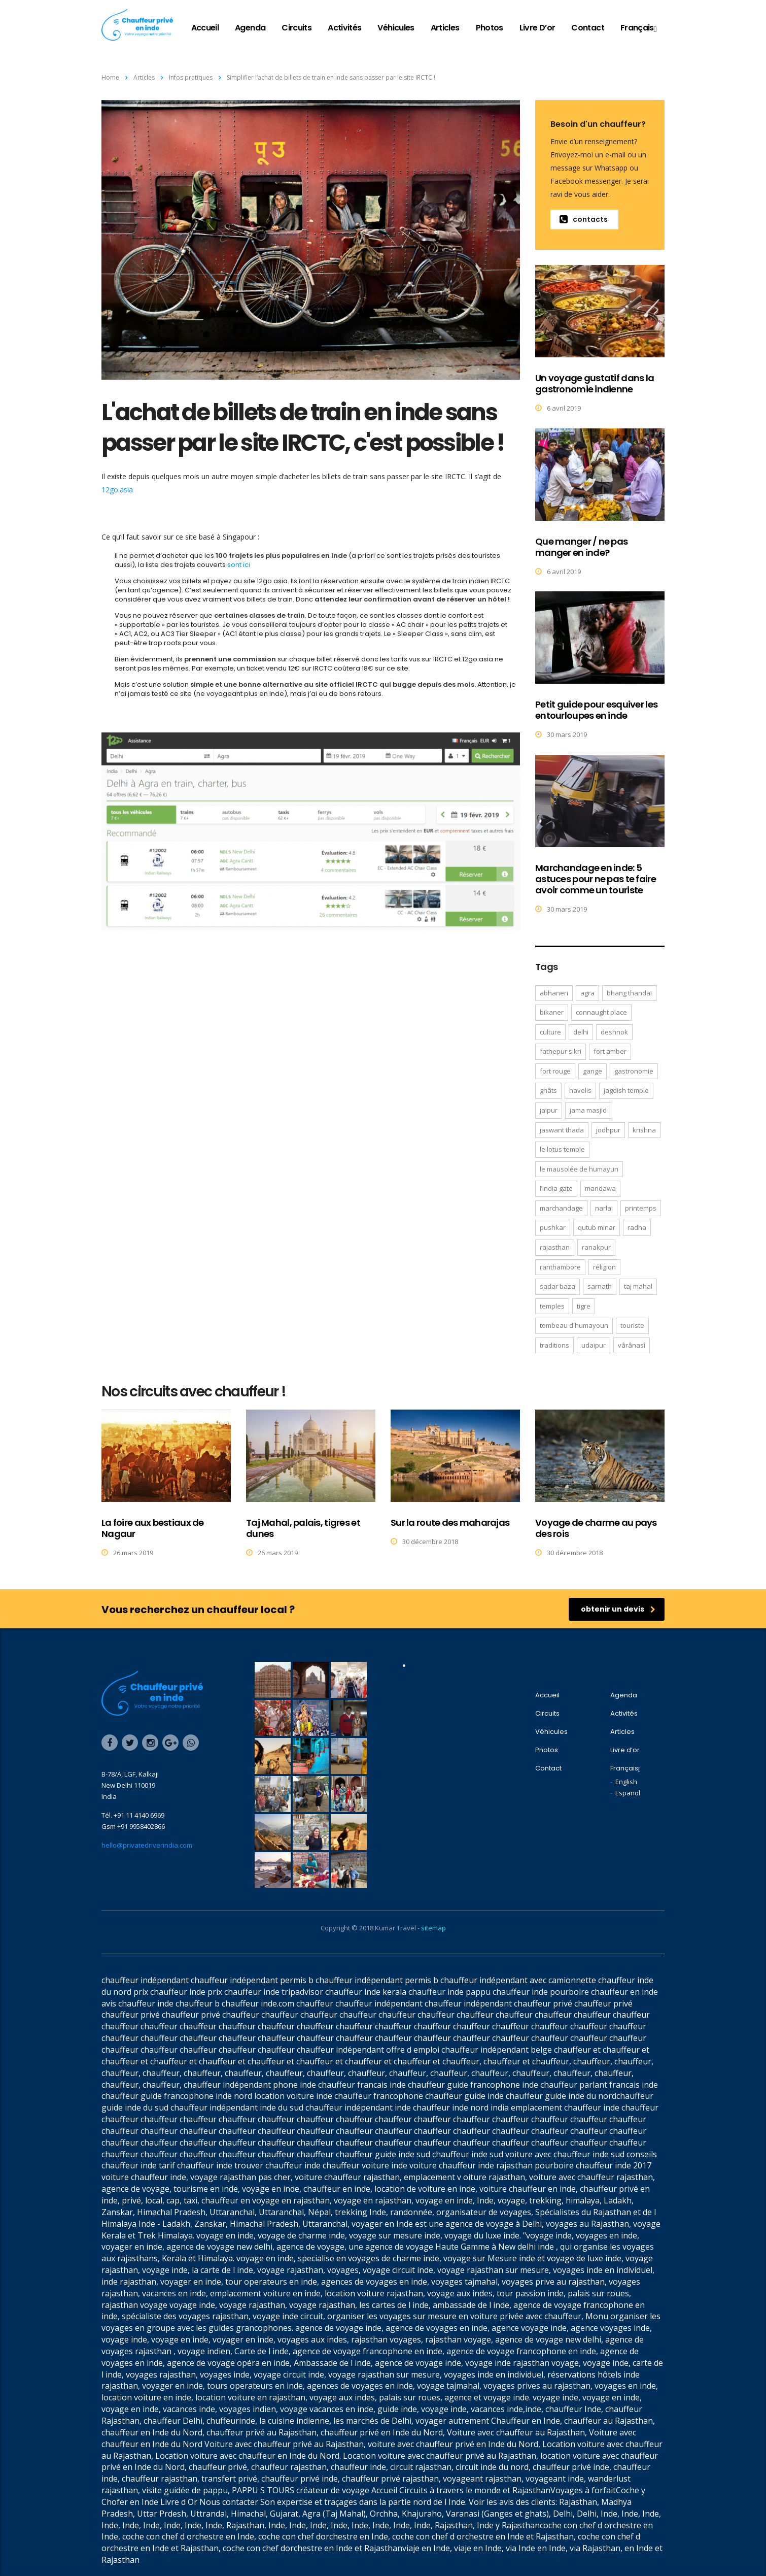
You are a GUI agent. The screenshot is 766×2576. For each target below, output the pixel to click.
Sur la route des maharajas (450, 1522)
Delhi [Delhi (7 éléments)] (580, 1031)
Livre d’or (537, 28)
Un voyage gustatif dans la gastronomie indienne (594, 383)
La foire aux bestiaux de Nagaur (152, 1528)
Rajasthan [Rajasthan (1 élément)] (555, 1247)
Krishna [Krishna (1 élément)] (644, 1129)
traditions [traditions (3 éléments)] (554, 1345)
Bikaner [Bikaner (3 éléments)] (552, 1012)
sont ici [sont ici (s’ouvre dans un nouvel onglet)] (238, 565)
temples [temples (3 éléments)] (552, 1306)
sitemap (433, 1927)
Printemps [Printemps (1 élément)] (640, 1208)
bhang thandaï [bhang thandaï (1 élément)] (629, 992)
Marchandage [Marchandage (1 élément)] (561, 1208)
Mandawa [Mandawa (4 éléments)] (600, 1188)
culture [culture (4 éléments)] (550, 1031)
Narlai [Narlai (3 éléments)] (604, 1208)
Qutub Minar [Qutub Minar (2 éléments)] (596, 1227)
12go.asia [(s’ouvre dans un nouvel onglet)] (117, 489)
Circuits (296, 28)
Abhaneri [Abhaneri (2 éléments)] (554, 992)
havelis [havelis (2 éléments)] (580, 1090)
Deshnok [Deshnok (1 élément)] (614, 1031)
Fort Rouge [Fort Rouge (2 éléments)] (555, 1071)
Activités (344, 28)
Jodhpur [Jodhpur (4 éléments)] (608, 1129)
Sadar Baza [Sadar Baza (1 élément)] (557, 1286)
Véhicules (395, 28)
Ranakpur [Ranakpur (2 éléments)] (596, 1247)
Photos (489, 28)
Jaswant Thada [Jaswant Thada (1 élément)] (562, 1129)
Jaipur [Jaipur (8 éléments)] (549, 1110)
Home (110, 77)
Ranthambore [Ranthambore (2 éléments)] (560, 1267)
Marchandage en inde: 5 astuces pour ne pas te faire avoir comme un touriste (595, 878)
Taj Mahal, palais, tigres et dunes (303, 1528)
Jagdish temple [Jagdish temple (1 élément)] (626, 1090)
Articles (445, 28)
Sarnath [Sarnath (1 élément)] (599, 1286)
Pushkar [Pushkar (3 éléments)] (553, 1227)
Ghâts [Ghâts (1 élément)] (548, 1090)
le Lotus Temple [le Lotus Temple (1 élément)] (562, 1149)
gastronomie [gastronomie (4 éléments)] (633, 1071)
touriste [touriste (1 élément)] (632, 1325)
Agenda (250, 28)
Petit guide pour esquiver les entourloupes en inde (596, 710)
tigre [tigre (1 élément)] (583, 1306)
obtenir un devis (618, 1609)
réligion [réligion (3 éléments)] (604, 1267)
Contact (587, 28)
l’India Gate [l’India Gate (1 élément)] (556, 1188)
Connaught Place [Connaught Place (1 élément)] (601, 1012)
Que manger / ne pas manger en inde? (581, 547)
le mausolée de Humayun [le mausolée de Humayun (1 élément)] (579, 1169)
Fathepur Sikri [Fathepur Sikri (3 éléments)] (560, 1051)
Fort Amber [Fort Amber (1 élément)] (610, 1051)
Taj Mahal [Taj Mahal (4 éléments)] (638, 1286)
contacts (584, 219)
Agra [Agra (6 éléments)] (587, 992)
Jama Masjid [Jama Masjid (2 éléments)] (588, 1110)
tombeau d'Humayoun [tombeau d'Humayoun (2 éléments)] (574, 1325)
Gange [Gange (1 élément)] (592, 1071)
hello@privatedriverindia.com (146, 1845)
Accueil (205, 28)
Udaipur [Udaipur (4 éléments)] (593, 1345)
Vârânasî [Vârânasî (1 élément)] (631, 1345)
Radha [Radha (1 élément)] (637, 1227)
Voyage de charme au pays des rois (596, 1528)
